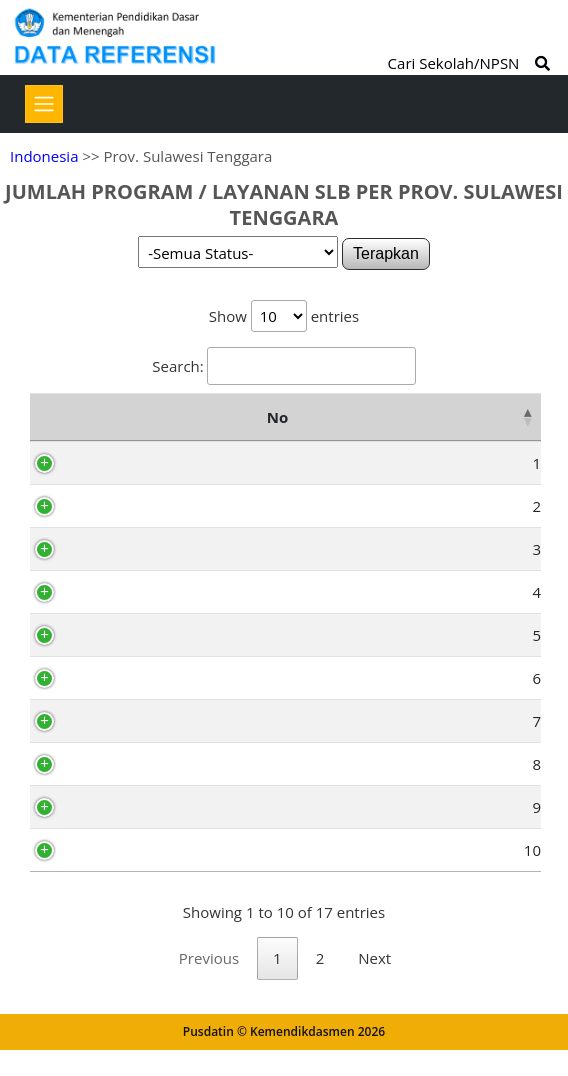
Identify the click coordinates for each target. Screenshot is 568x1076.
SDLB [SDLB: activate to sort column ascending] (421, 417)
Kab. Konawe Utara (164, 807)
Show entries (284, 316)
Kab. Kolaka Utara (160, 764)
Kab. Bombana (149, 721)
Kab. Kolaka (138, 592)
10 (79, 850)
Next (374, 984)
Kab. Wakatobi (148, 678)
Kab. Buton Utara (158, 850)
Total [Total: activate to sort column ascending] (495, 417)
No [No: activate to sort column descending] (50, 417)
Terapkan (386, 253)
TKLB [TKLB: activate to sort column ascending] (347, 417)
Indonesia (44, 156)
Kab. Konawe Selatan (171, 635)
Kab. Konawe (143, 463)
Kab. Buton (136, 549)
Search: (283, 366)
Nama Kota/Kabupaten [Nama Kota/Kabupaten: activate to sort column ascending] (195, 417)
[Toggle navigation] (44, 104)
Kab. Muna (135, 506)
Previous (209, 984)
